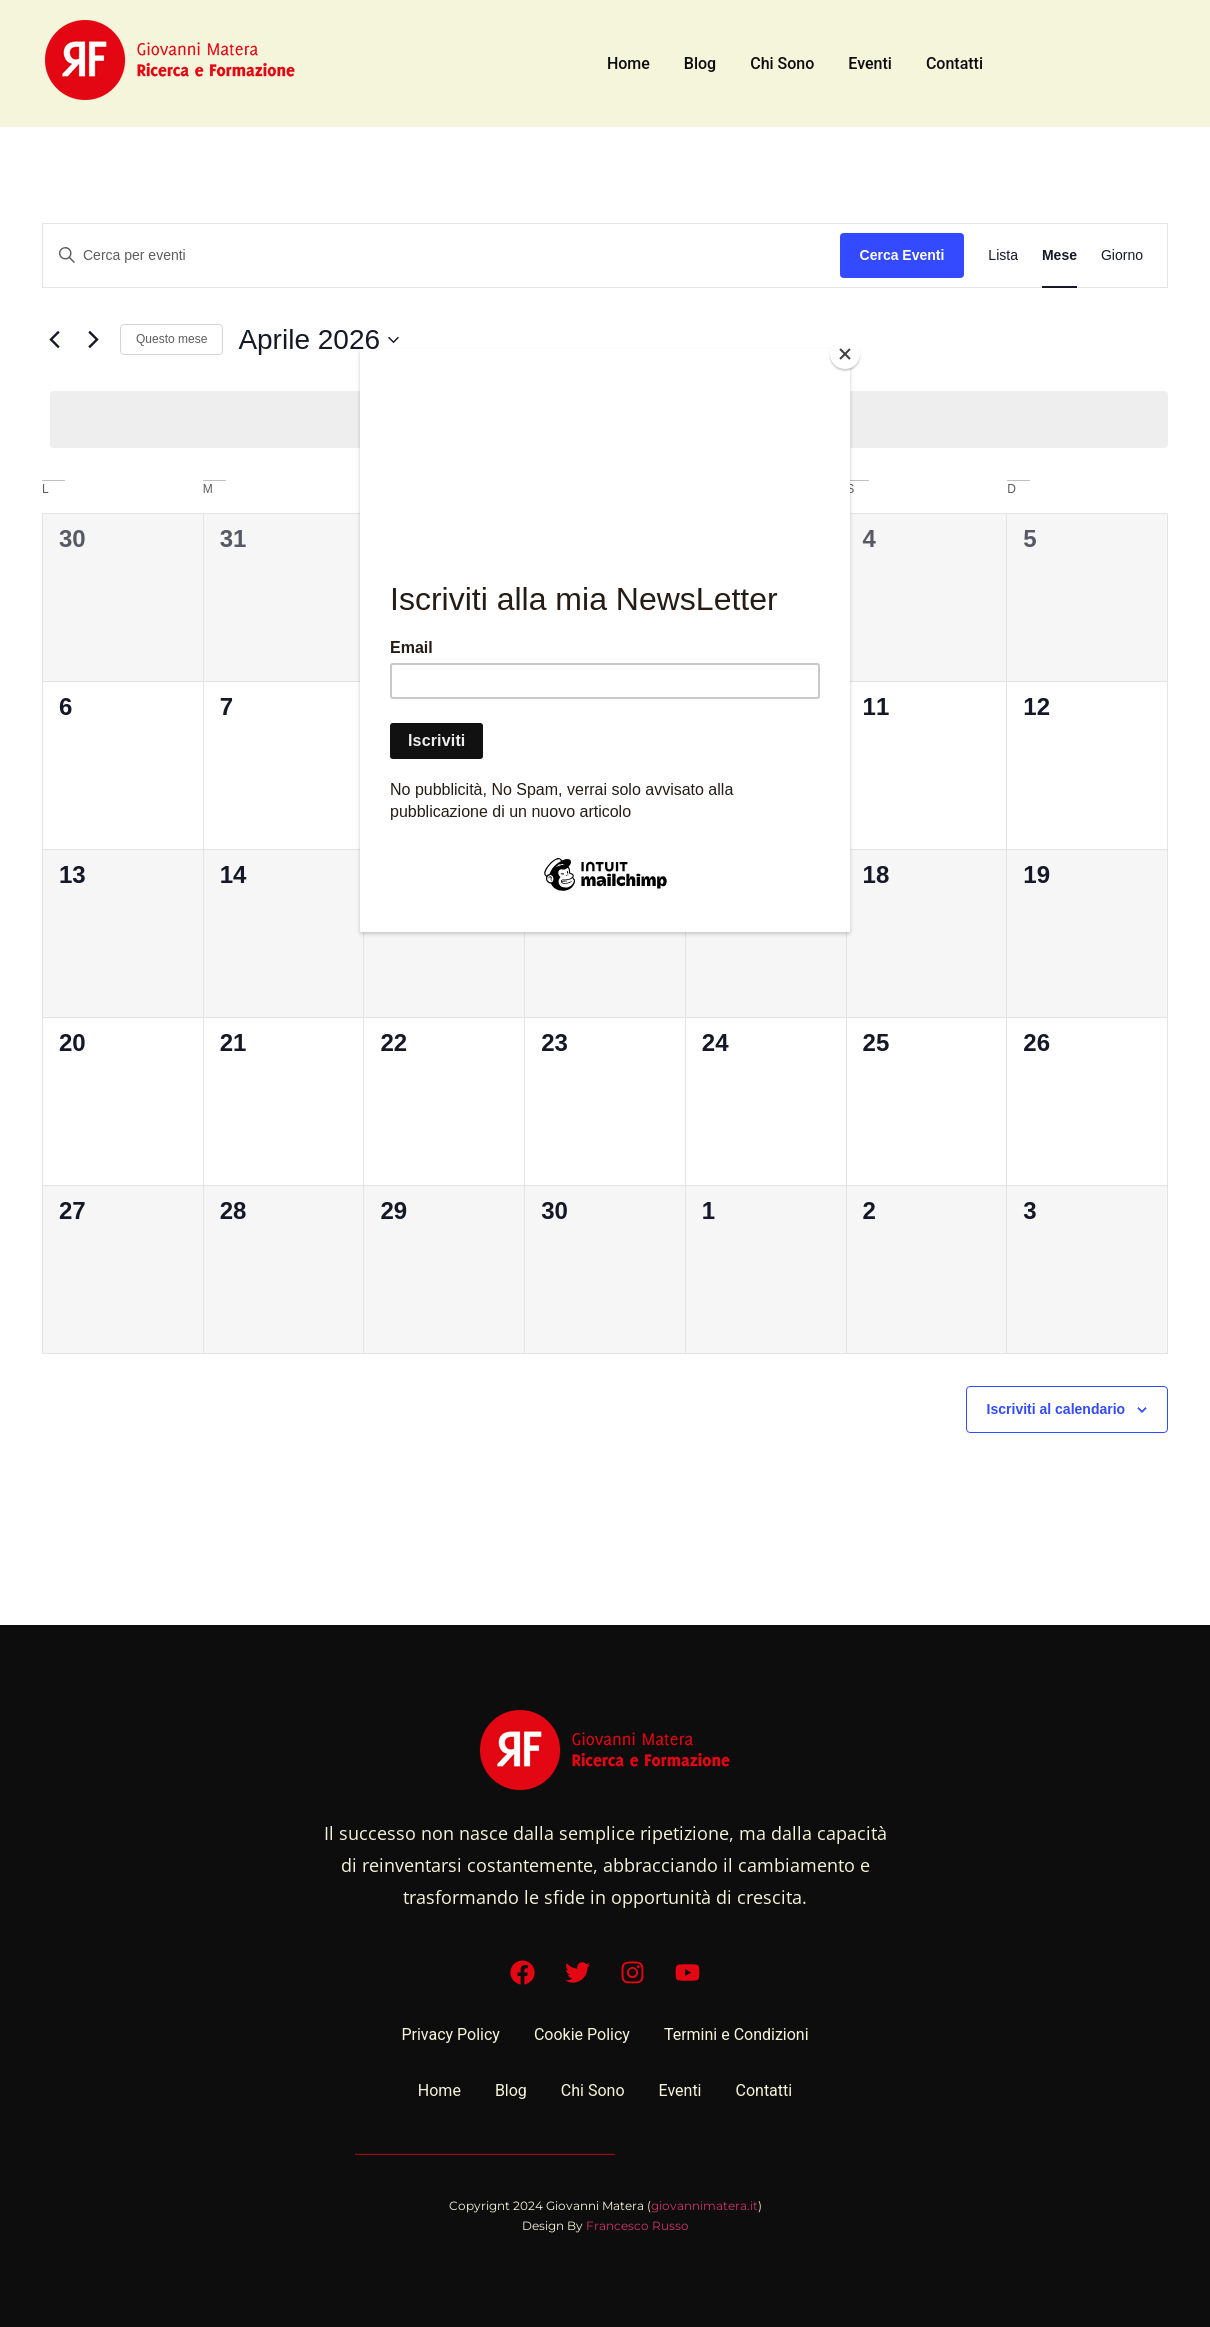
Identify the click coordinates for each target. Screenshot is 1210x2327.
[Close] (845, 354)
